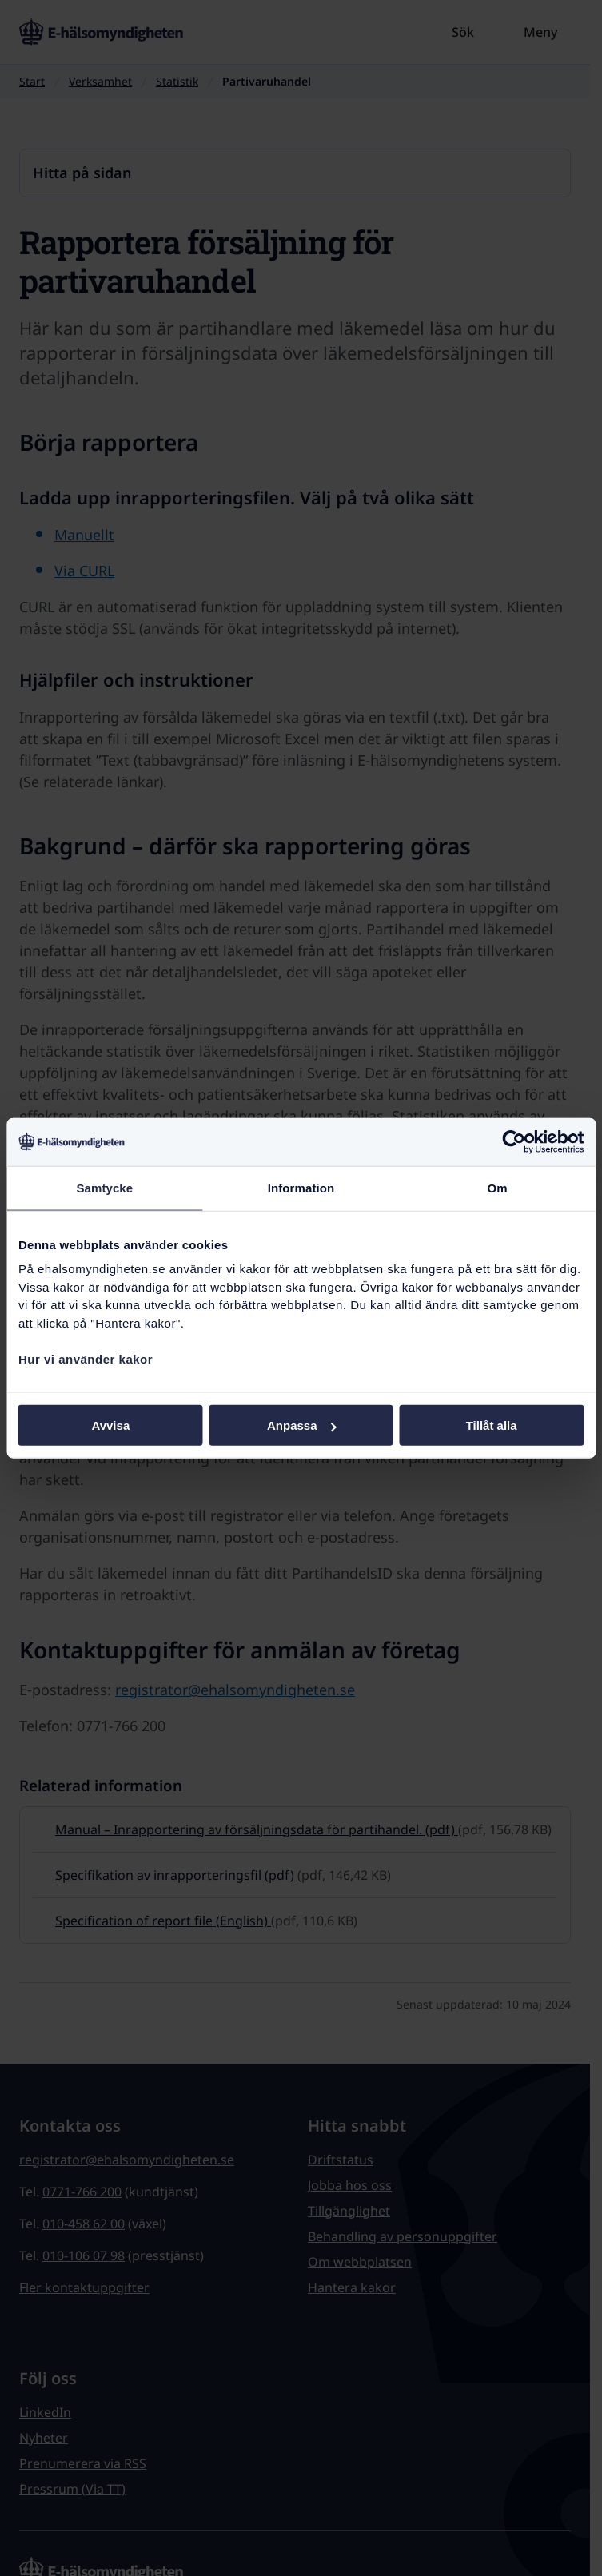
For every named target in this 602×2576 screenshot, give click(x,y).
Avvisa (110, 1425)
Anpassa (302, 1425)
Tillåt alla (491, 1425)
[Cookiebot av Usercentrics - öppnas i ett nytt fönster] (514, 1141)
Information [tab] (301, 1187)
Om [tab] (498, 1187)
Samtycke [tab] (104, 1187)
